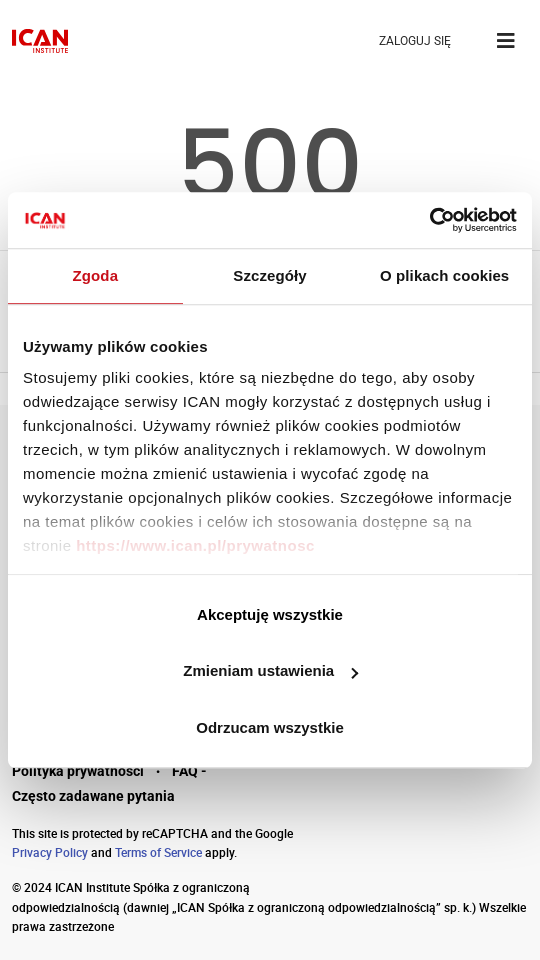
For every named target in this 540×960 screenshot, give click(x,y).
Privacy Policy (50, 852)
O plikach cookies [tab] (444, 275)
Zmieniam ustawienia (270, 670)
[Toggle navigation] (506, 41)
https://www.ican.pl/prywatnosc (195, 545)
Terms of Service (158, 852)
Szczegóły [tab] (269, 275)
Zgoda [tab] (96, 275)
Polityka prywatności (78, 771)
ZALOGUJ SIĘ (415, 41)
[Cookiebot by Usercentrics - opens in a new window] (429, 220)
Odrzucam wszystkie (270, 727)
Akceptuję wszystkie (270, 614)
